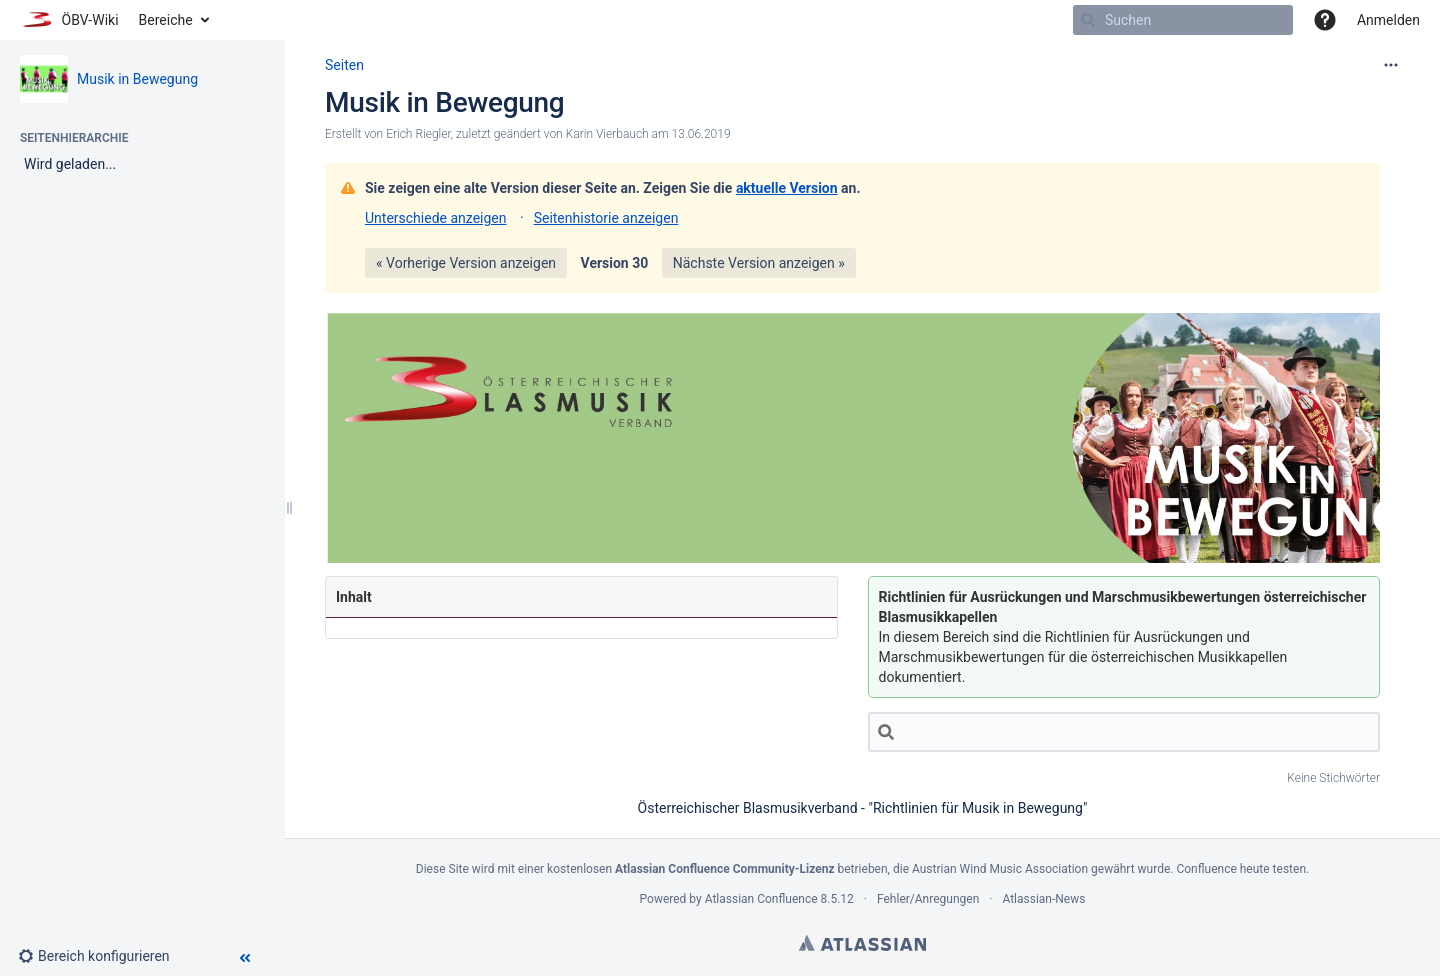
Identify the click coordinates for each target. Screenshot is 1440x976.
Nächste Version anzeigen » (759, 263)
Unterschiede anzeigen (435, 218)
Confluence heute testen (1241, 869)
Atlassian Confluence (761, 899)
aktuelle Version (787, 188)
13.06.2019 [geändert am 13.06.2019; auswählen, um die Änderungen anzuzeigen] (701, 134)
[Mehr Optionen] (1391, 65)
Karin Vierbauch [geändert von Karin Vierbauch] (607, 134)
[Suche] (1124, 732)
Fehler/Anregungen (928, 899)
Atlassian (862, 943)
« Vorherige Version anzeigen (466, 263)
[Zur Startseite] (69, 20)
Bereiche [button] (166, 20)
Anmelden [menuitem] (1388, 20)
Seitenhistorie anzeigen (606, 218)
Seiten (344, 65)
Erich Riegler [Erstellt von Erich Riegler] (418, 134)
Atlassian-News (1043, 899)
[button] (1325, 20)
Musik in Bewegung (137, 79)
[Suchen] (1088, 20)
